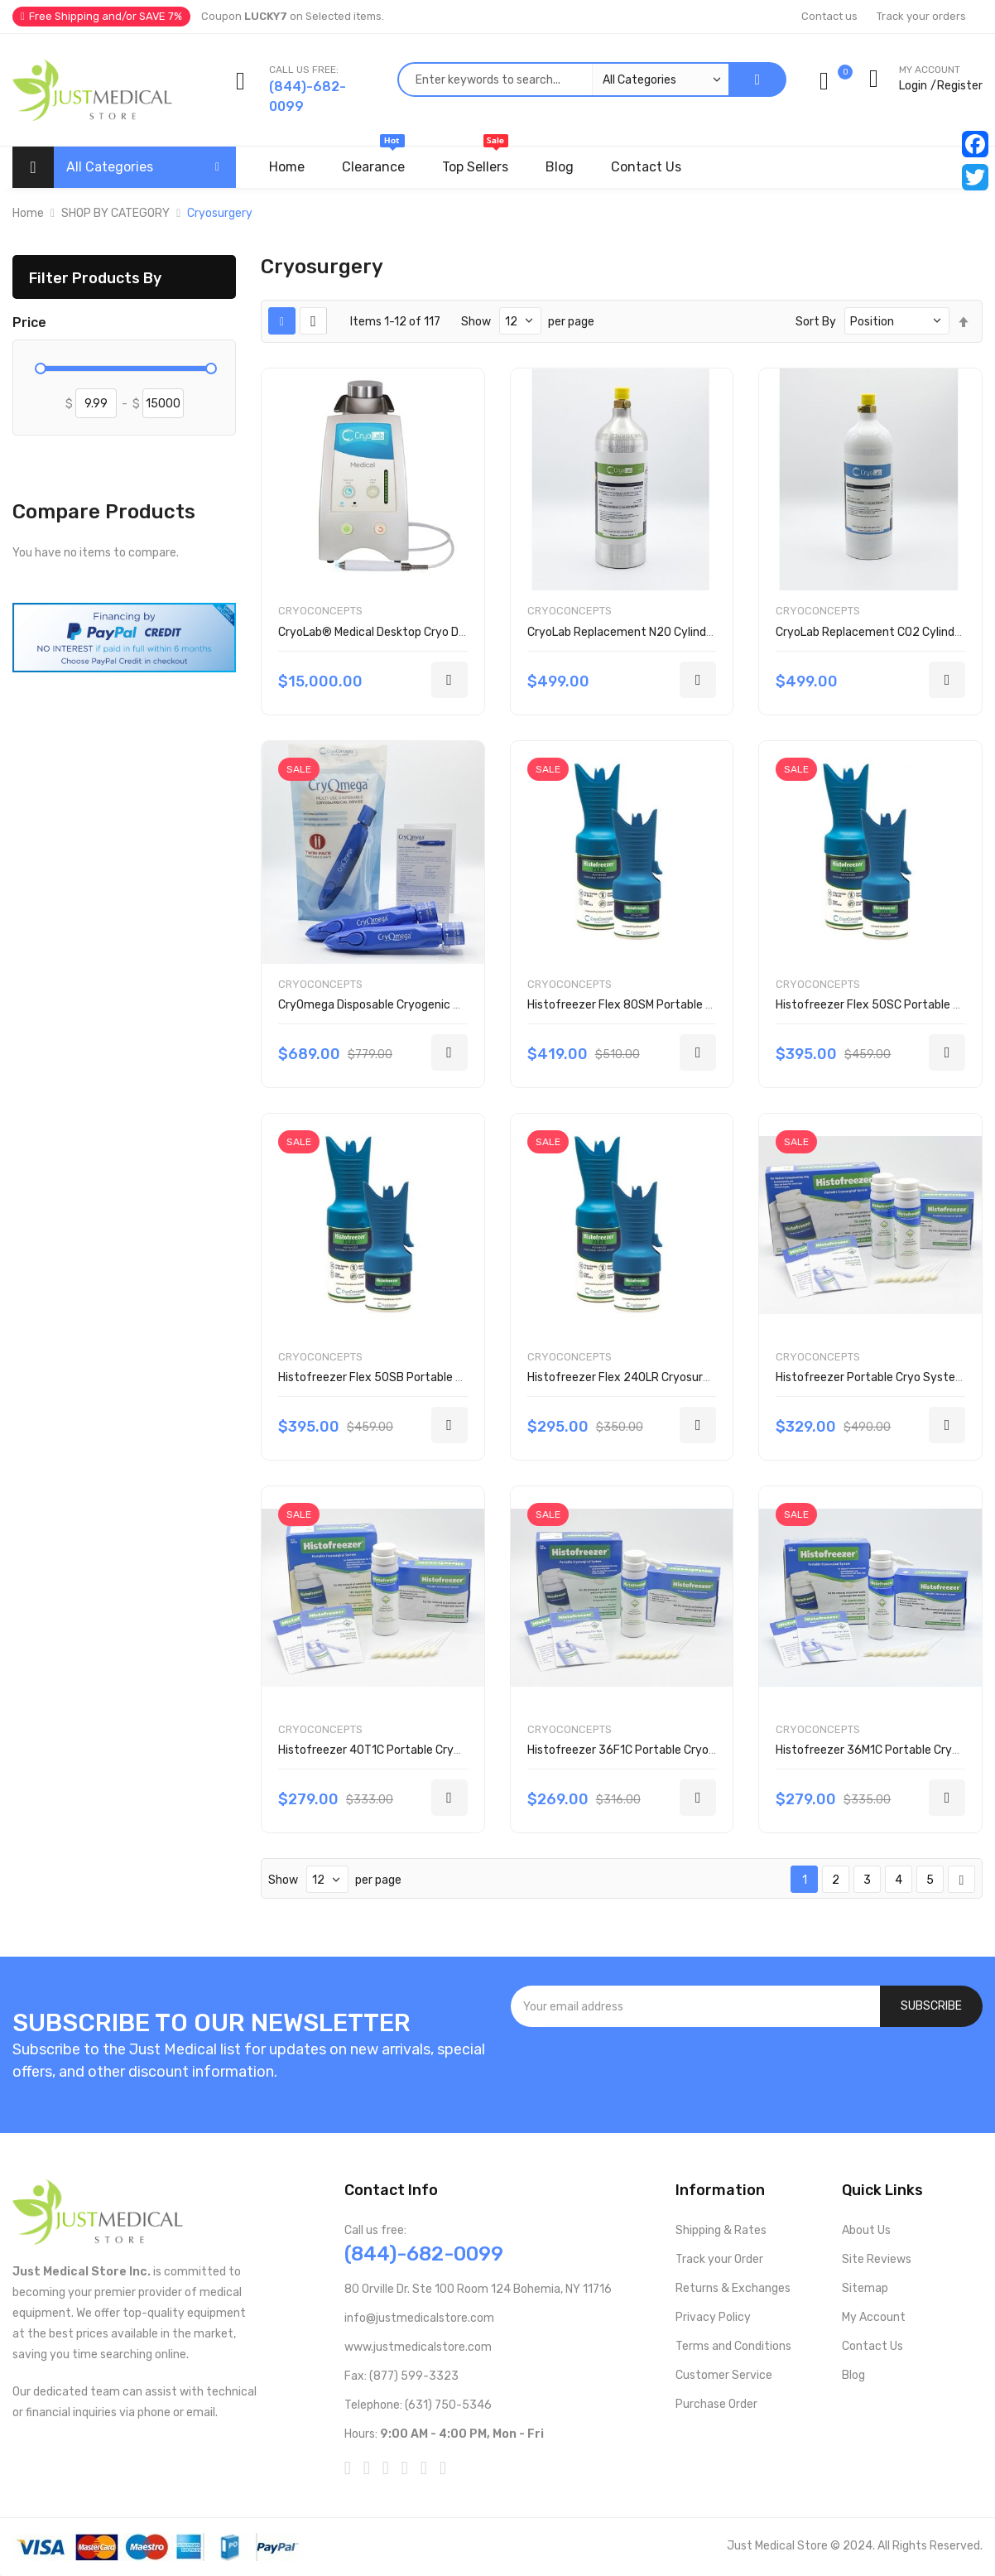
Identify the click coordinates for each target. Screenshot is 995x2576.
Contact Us (872, 2346)
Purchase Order (716, 2404)
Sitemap (865, 2288)
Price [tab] (29, 322)
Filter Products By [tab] (95, 277)
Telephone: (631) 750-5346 (418, 2405)
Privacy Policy (713, 2317)
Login (913, 86)
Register (960, 86)
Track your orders (921, 16)
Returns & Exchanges (733, 2288)
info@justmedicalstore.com (419, 2318)
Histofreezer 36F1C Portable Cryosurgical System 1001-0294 (692, 1750)
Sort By (816, 322)
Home (28, 213)
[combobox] (562, 79)
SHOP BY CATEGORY (115, 213)
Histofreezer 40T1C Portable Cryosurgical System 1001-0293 (444, 1750)
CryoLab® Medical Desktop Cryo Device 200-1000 (411, 632)
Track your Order (719, 2259)
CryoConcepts (320, 610)
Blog (853, 2375)
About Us (866, 2230)
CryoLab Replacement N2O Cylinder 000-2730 (651, 632)
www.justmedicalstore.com (418, 2347)
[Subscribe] (931, 2006)
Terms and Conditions (733, 2346)
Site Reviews (876, 2259)
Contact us (829, 16)
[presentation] (746, 2071)
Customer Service (723, 2375)
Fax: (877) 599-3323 (401, 2376)
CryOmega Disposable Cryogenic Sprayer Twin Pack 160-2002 (443, 1005)
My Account (874, 2317)
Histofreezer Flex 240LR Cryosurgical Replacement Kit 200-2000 (703, 1377)
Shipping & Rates (721, 2230)
